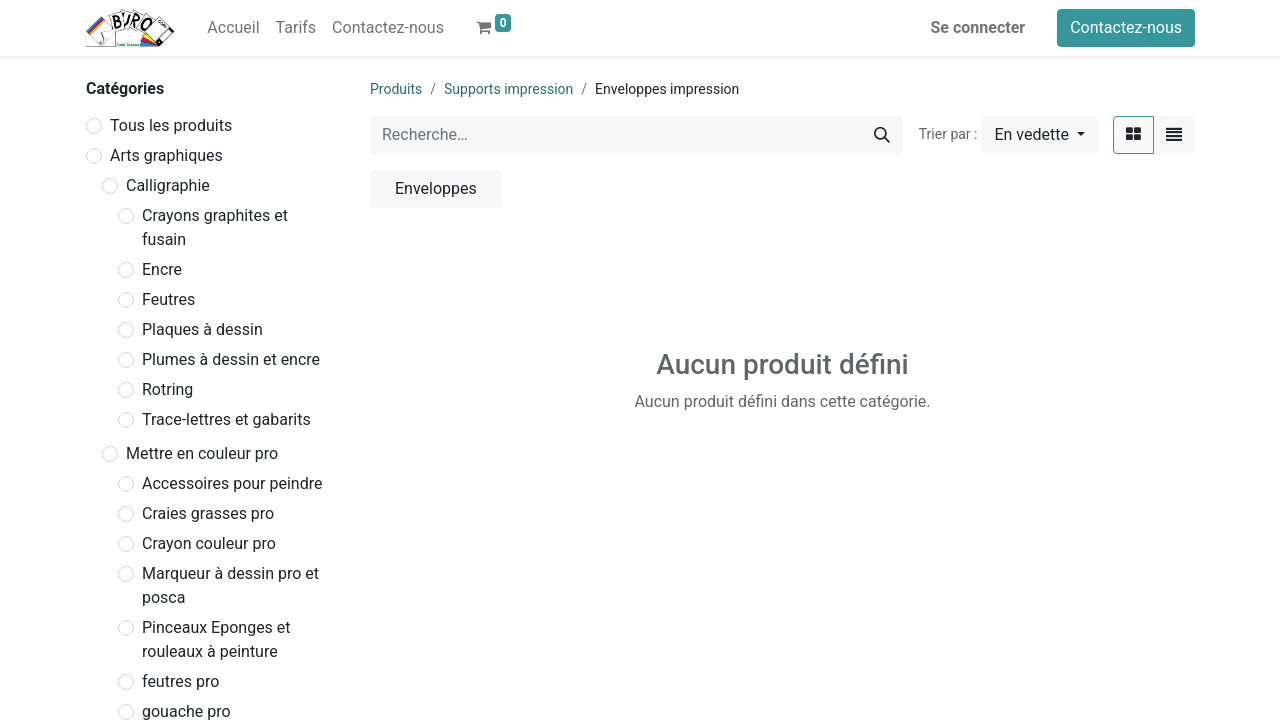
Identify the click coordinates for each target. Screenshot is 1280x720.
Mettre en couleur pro (202, 453)
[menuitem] (233, 28)
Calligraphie (168, 185)
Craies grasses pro (208, 513)
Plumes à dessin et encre (231, 359)
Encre (162, 269)
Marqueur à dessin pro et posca (230, 585)
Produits (396, 89)
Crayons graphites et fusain (215, 227)
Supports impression (508, 89)
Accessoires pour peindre (232, 483)
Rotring (167, 389)
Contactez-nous (1126, 27)
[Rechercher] (882, 135)
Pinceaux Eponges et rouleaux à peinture (216, 639)
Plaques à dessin (202, 329)
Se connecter (978, 27)
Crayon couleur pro (209, 543)
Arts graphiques (166, 155)
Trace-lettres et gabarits (226, 419)
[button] (1039, 135)
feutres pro (180, 681)
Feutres (168, 299)
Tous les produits (171, 125)
